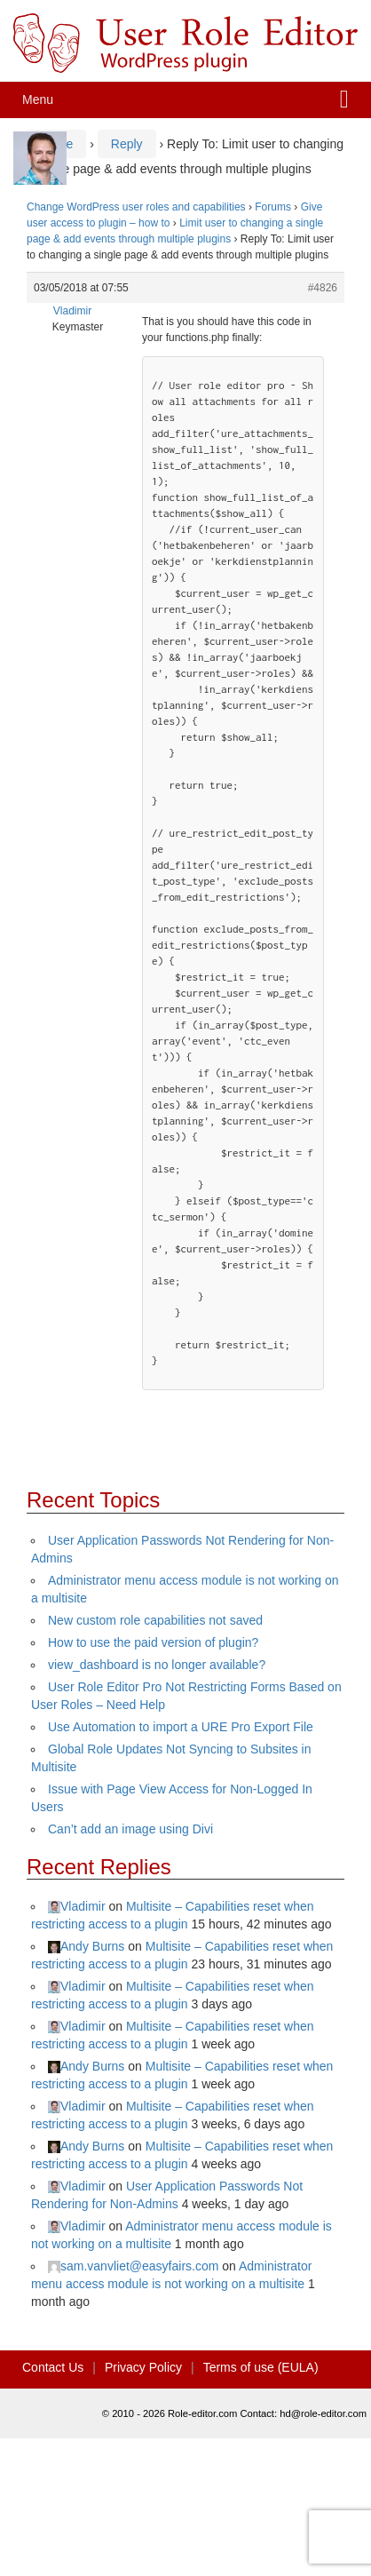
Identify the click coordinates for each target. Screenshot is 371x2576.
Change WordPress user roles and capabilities (136, 207)
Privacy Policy (143, 2367)
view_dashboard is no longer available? (156, 1665)
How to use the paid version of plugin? (153, 1642)
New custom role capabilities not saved (155, 1620)
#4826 (322, 288)
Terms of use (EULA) (261, 2367)
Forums (273, 207)
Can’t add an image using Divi (130, 1829)
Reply (127, 144)
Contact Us (52, 2367)
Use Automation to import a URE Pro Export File (180, 1727)
